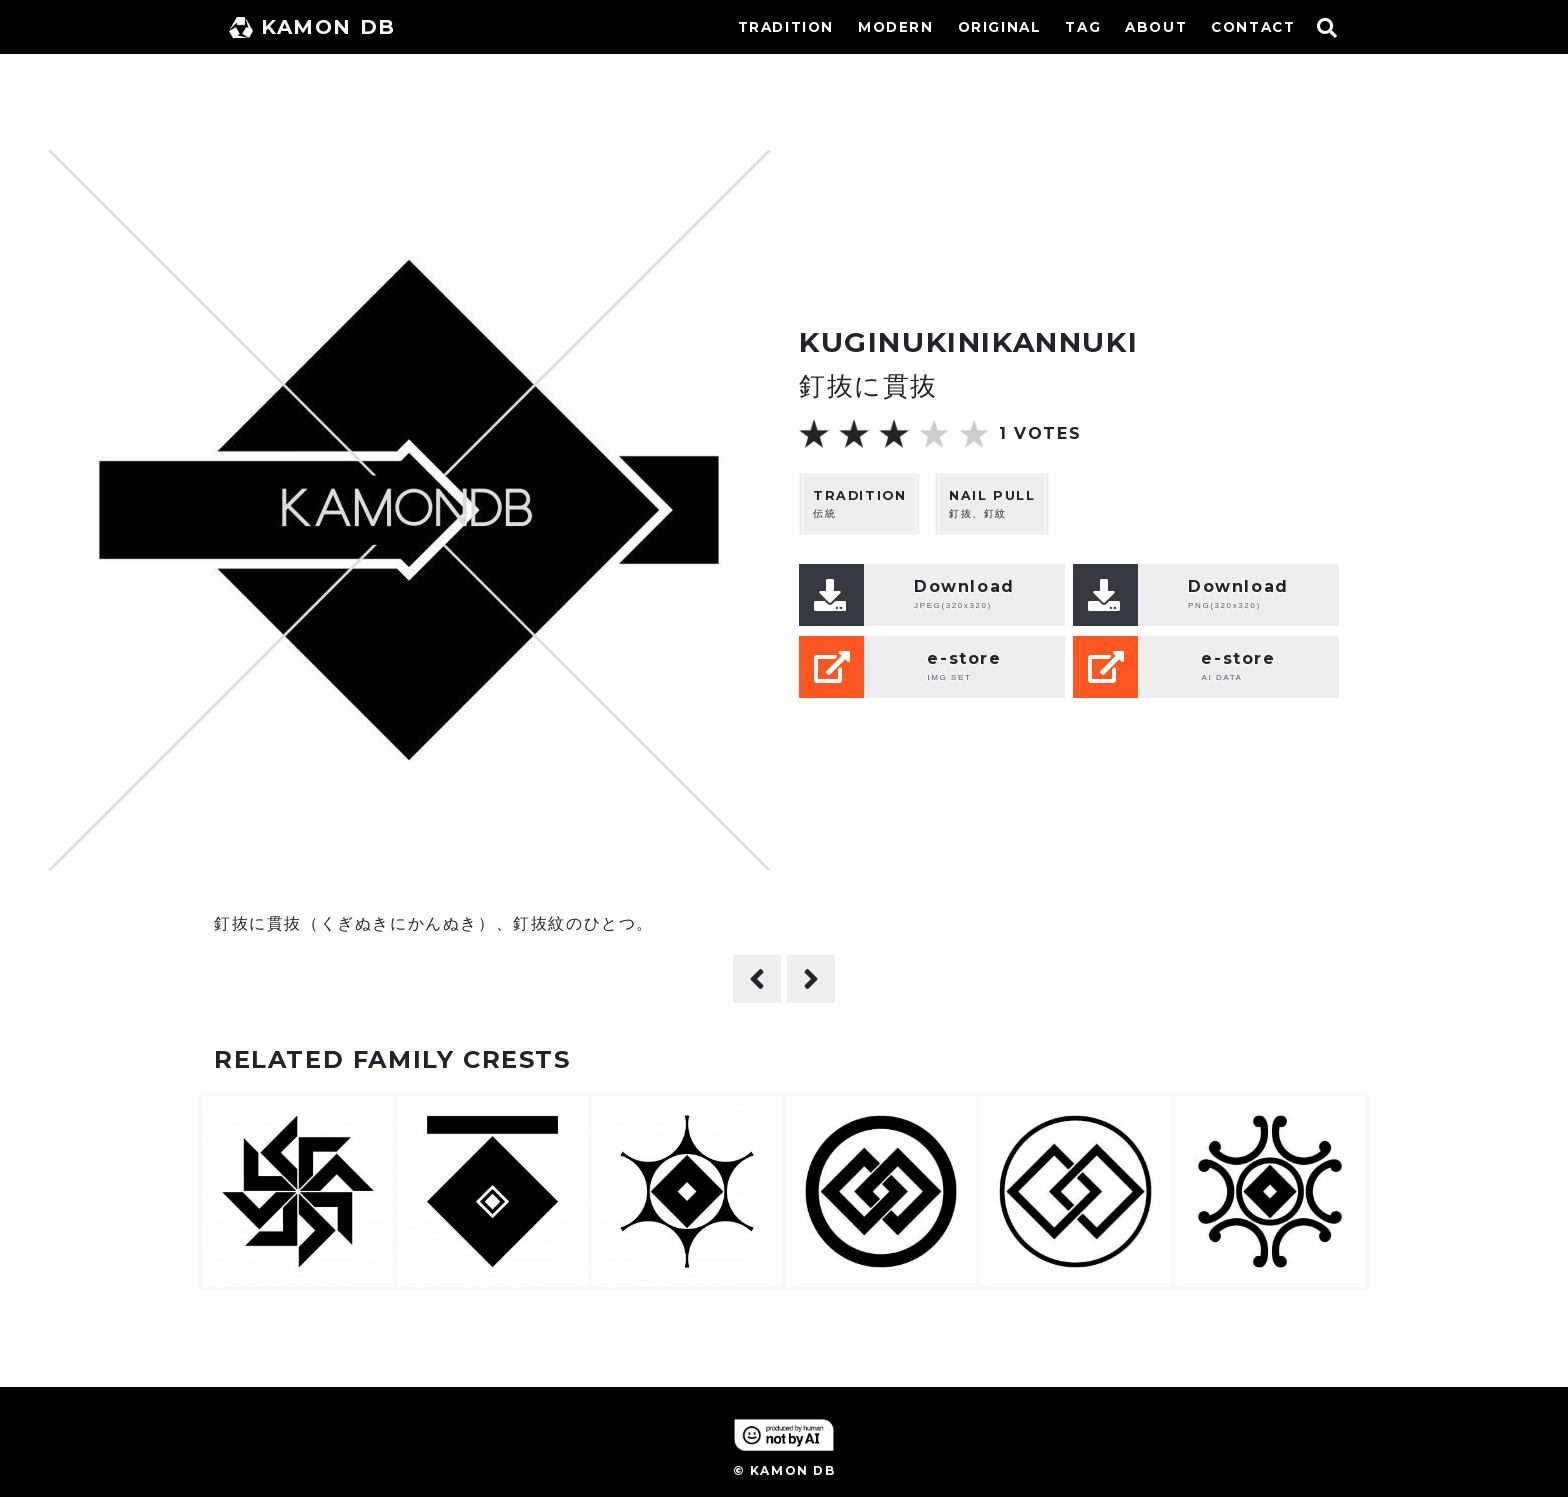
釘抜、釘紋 (992, 503)
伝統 (859, 503)
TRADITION (786, 27)
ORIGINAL (1000, 27)
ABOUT (1156, 27)
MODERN (896, 27)
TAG (1083, 27)
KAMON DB (312, 27)
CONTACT (1253, 27)
